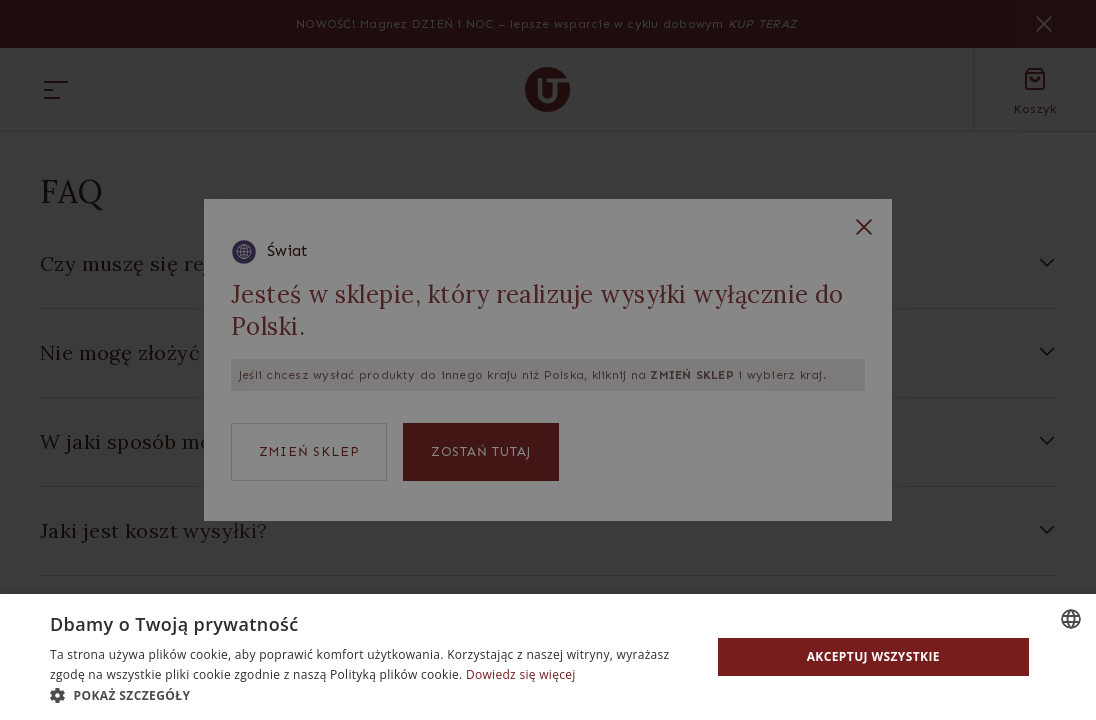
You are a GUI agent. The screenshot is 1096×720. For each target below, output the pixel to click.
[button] (370, 695)
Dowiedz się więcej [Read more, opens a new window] (521, 674)
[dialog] (548, 360)
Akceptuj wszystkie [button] (873, 656)
